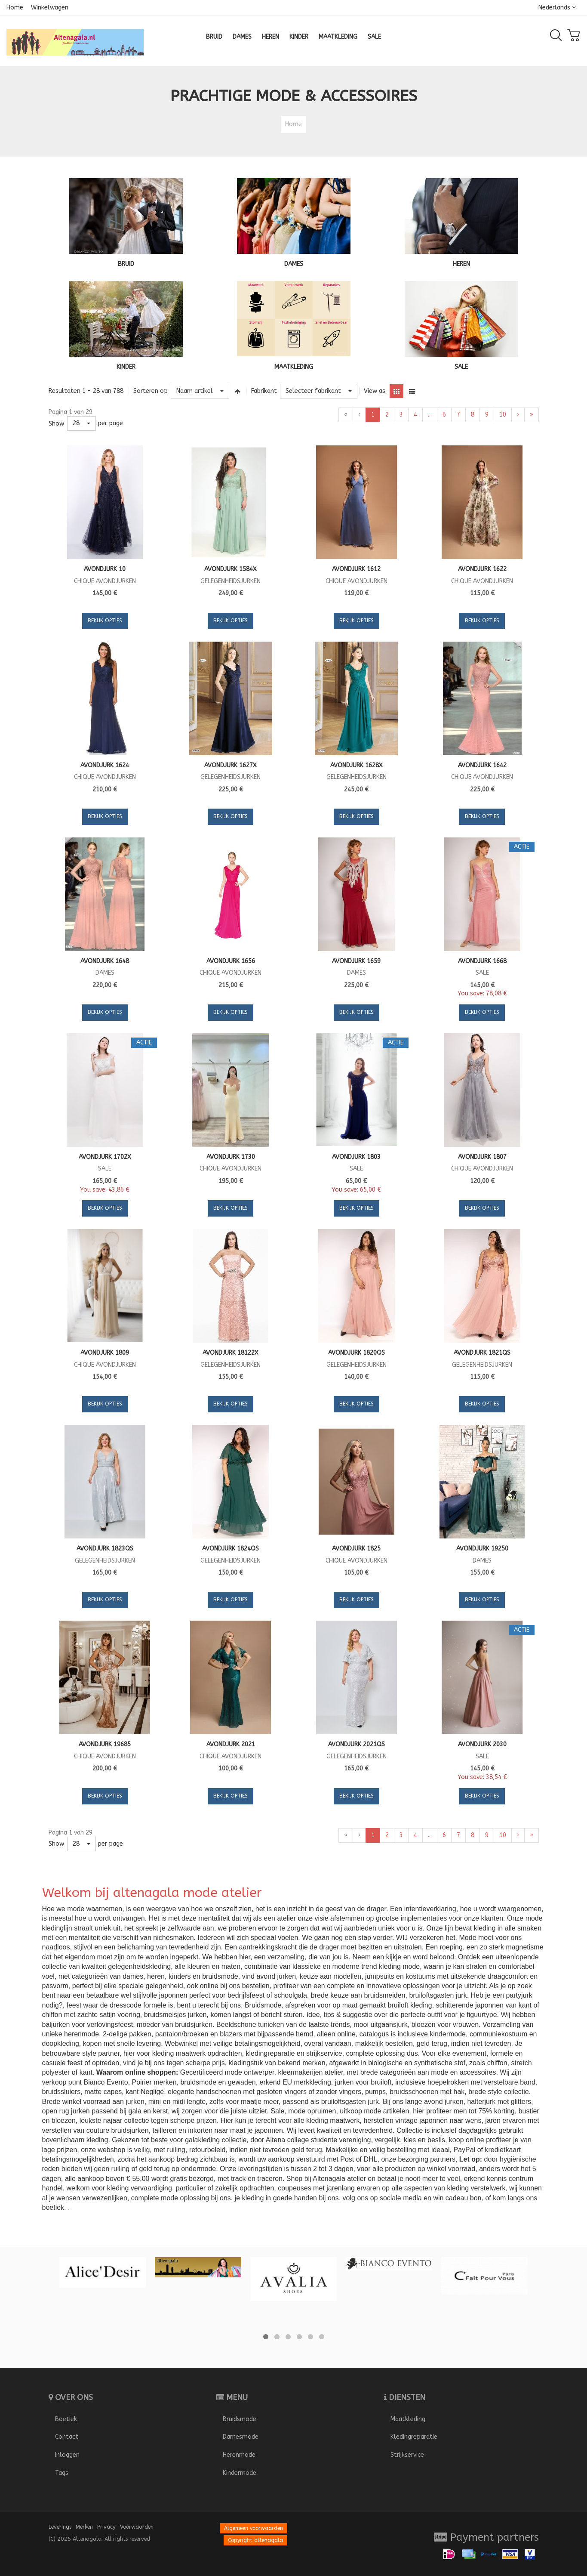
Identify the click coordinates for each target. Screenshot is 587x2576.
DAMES (293, 264)
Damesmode (240, 2436)
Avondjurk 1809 (104, 1352)
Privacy (106, 2526)
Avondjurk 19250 (482, 1548)
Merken (84, 2526)
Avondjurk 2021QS (356, 1744)
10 (502, 414)
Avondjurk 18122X (230, 1352)
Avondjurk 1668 (482, 961)
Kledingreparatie (413, 2436)
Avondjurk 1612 (356, 569)
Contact (66, 2436)
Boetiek (66, 2419)
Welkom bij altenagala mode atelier (152, 1892)
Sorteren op (150, 391)
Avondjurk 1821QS (482, 1352)
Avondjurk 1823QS (105, 1548)
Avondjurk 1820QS (356, 1352)
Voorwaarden (137, 2526)
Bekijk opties (105, 621)
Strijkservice (407, 2455)
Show (56, 423)
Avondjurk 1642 (482, 765)
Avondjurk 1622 (482, 569)
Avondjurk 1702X (105, 1157)
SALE (461, 367)
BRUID (126, 264)
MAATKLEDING (293, 367)
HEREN (461, 264)
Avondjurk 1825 (356, 1548)
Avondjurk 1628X (356, 765)
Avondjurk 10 (105, 569)
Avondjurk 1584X (230, 569)
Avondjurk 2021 (230, 1744)
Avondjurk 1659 (356, 961)
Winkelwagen (49, 7)
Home (14, 7)
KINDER (126, 367)
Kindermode (239, 2473)
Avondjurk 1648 (104, 961)
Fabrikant (264, 391)
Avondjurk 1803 (356, 1157)
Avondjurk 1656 (230, 961)
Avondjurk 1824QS (230, 1548)
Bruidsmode (239, 2419)
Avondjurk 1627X (230, 765)
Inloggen (67, 2455)
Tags (61, 2473)
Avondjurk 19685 (105, 1744)
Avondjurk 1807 (482, 1157)
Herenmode (239, 2455)
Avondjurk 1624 (104, 765)
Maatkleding (407, 2419)
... (430, 414)
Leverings (60, 2526)
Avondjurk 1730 (230, 1157)
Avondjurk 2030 (482, 1744)
